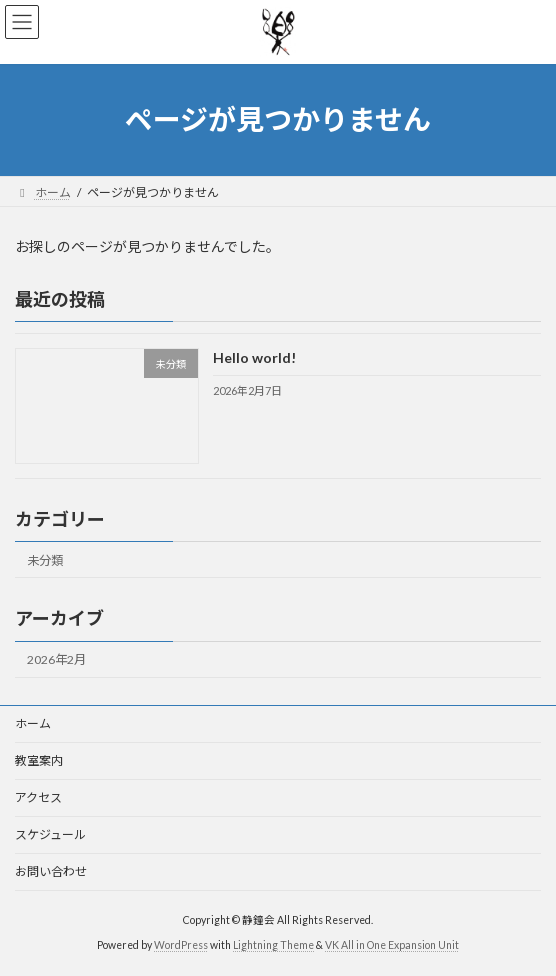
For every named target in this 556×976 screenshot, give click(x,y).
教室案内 (39, 760)
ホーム (33, 723)
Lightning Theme (273, 945)
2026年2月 (56, 659)
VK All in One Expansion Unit (392, 945)
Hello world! (254, 357)
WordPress (181, 945)
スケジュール (50, 834)
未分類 (45, 560)
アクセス (38, 797)
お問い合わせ (51, 871)
